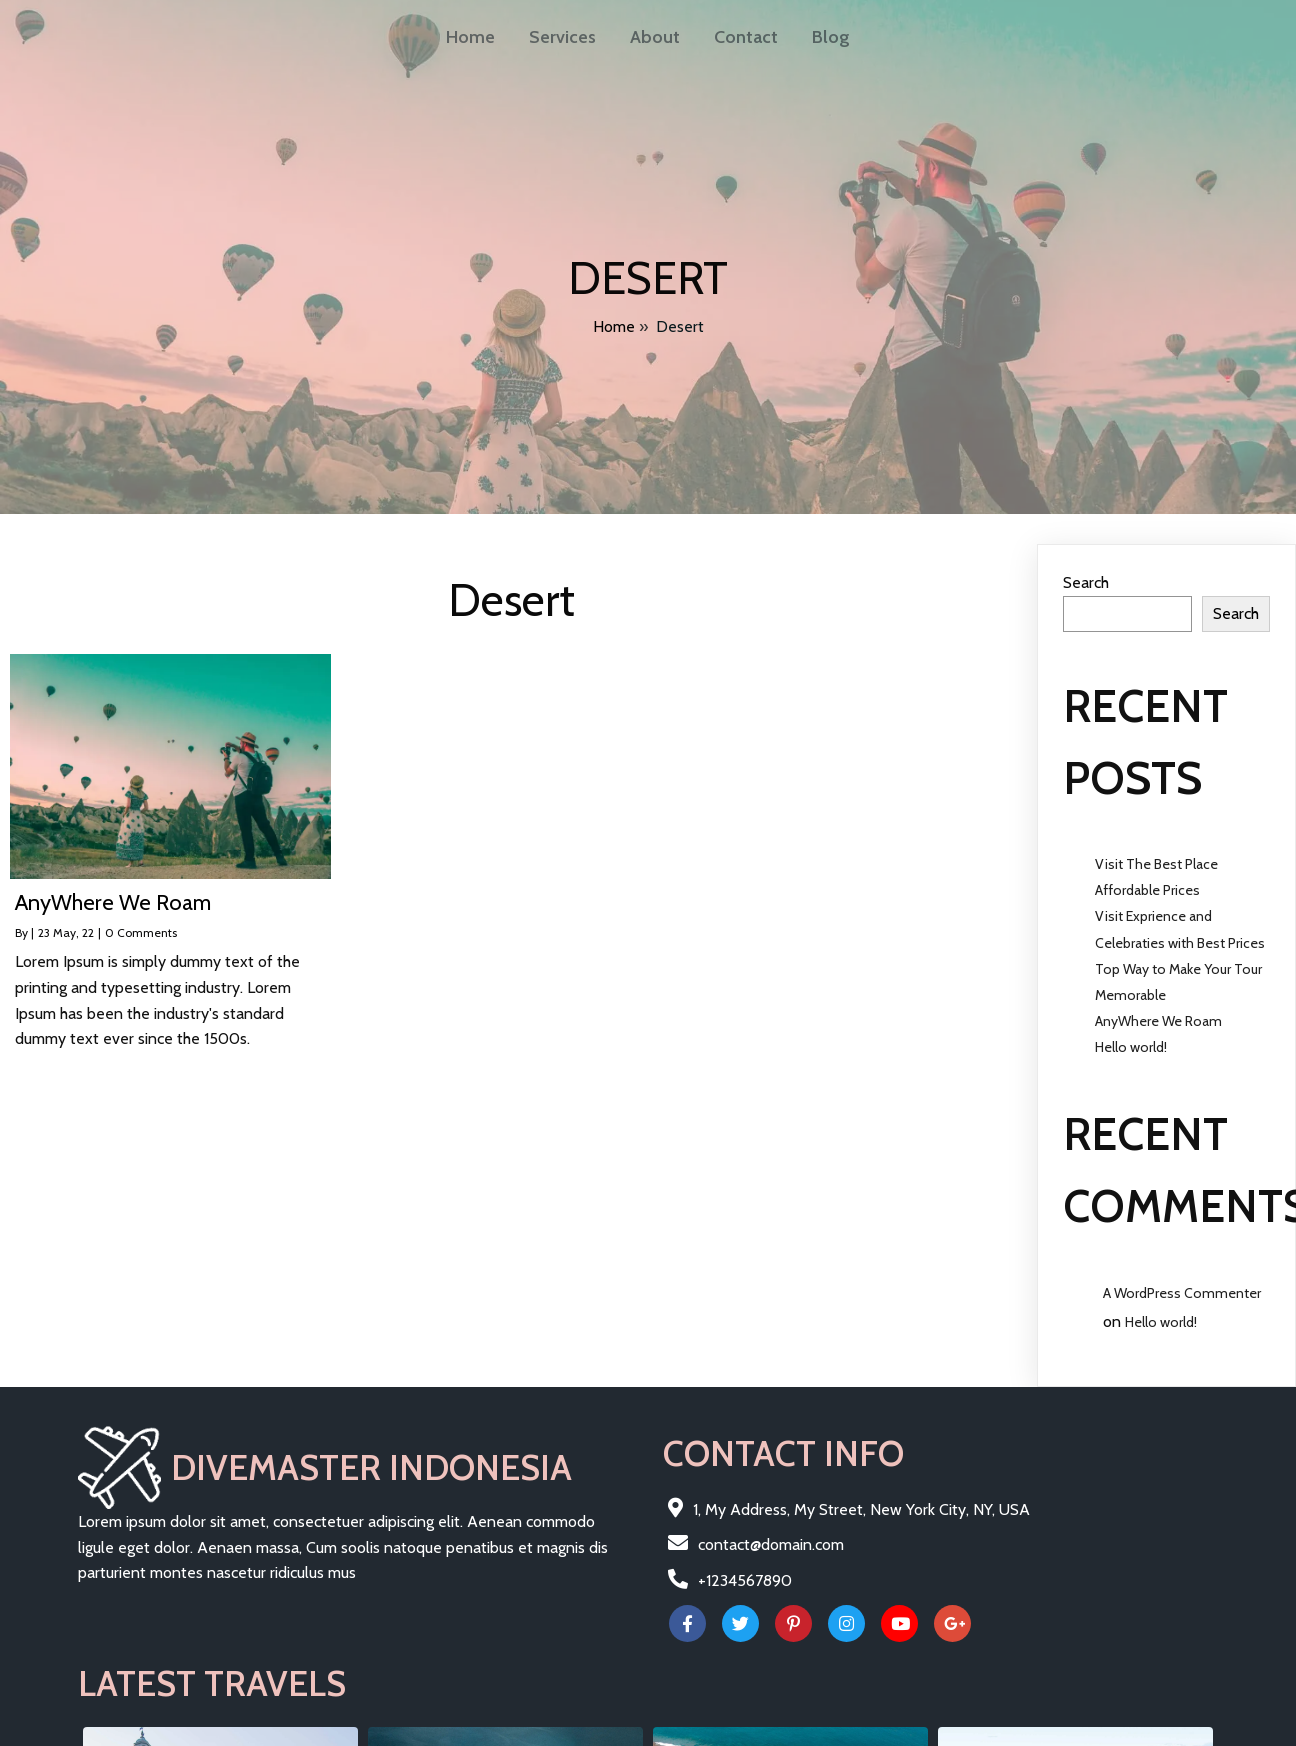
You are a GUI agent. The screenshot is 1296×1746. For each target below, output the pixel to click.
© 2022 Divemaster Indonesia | (188, 1728)
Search (1086, 575)
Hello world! (1131, 1040)
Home (614, 324)
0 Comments (141, 925)
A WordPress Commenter (1182, 1286)
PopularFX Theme (360, 1728)
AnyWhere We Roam (1158, 1014)
